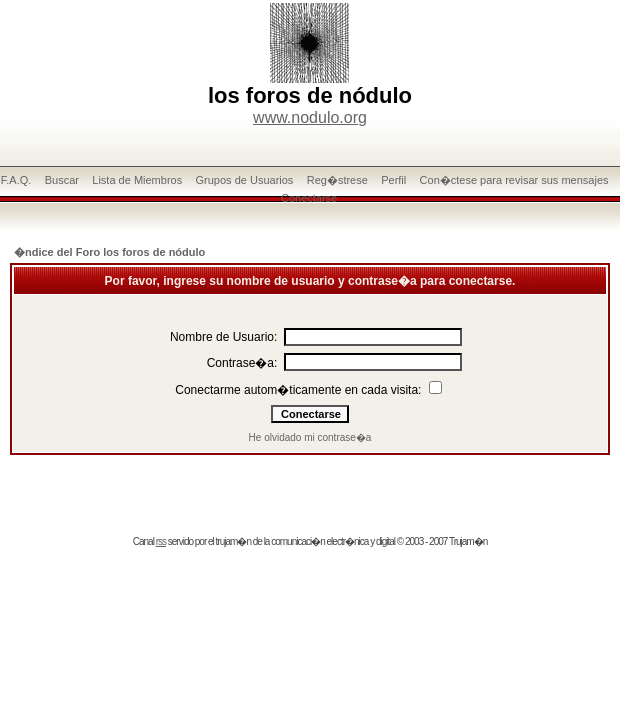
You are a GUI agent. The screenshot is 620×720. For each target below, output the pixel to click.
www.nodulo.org (310, 117)
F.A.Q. (16, 180)
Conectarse (309, 198)
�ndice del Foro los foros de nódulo (109, 252)
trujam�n (233, 541)
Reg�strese (337, 180)
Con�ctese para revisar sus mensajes (514, 180)
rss (161, 541)
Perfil (393, 180)
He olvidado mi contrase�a (310, 437)
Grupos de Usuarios (245, 180)
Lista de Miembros (137, 180)
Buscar (62, 180)
